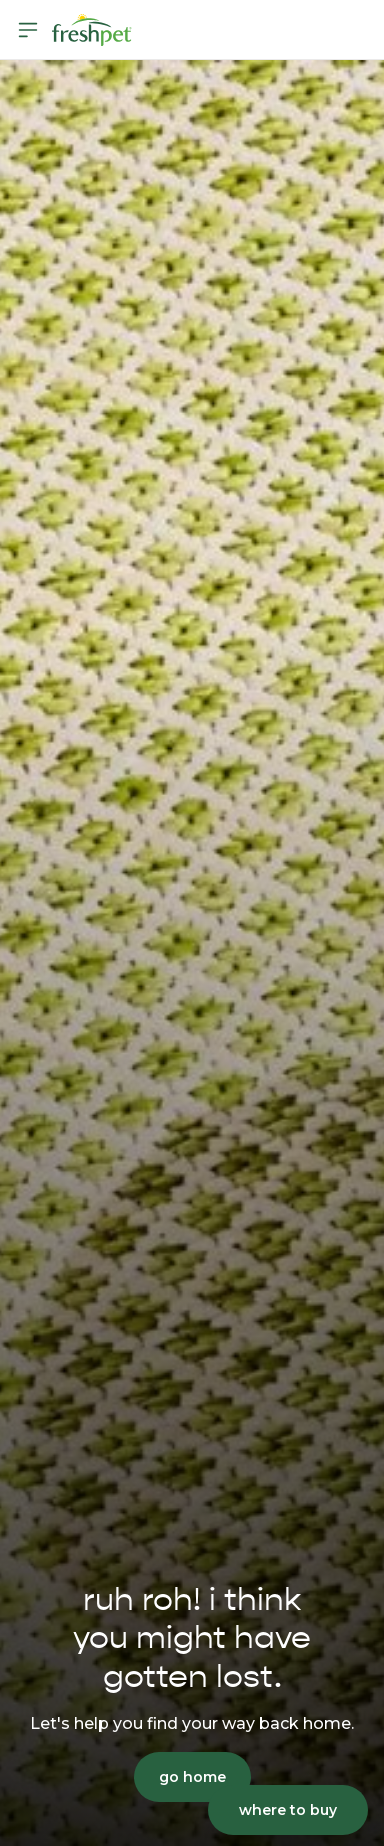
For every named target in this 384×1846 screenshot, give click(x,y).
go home (192, 1777)
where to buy (288, 1810)
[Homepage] (92, 30)
